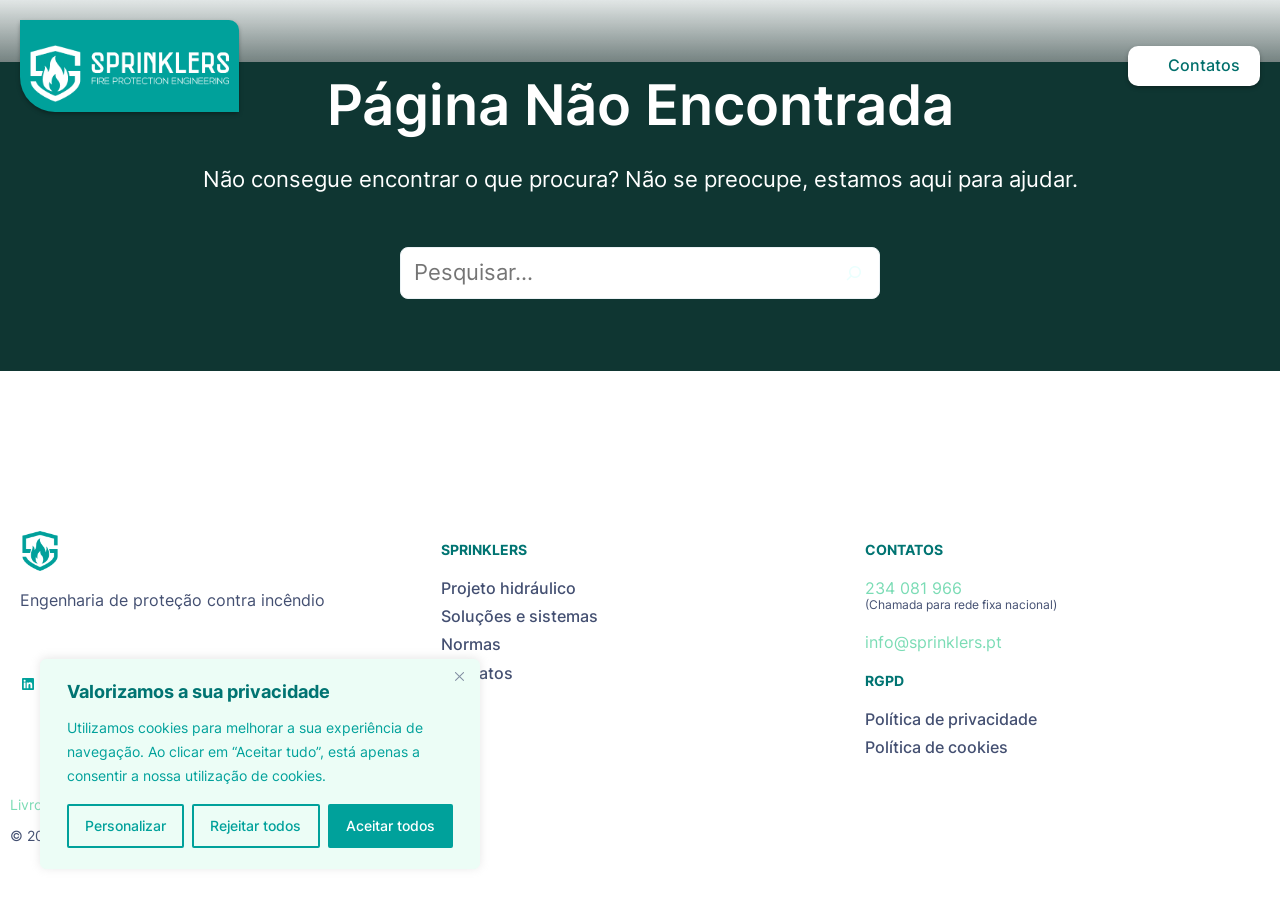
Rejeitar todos (255, 825)
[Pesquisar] (854, 273)
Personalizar (125, 825)
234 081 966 (913, 588)
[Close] (459, 676)
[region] (260, 764)
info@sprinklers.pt (933, 642)
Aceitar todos (390, 825)
